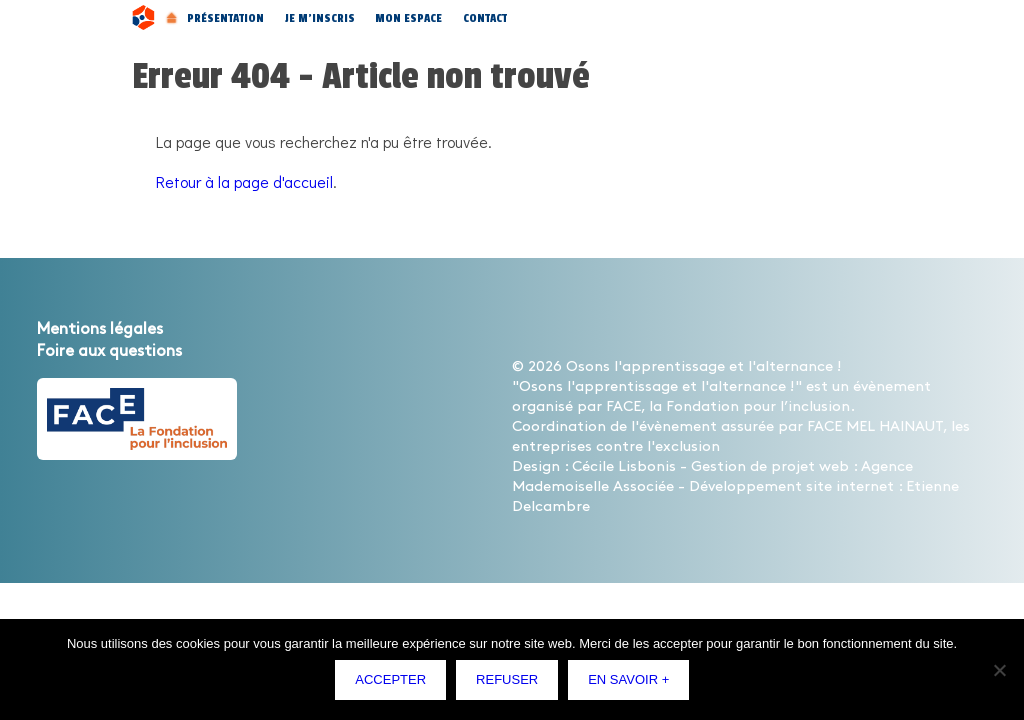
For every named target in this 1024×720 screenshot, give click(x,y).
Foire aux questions (109, 351)
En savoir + (633, 684)
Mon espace (408, 18)
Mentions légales (100, 329)
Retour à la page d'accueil (244, 181)
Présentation (225, 18)
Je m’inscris (320, 18)
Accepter (395, 684)
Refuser (512, 684)
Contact (485, 18)
